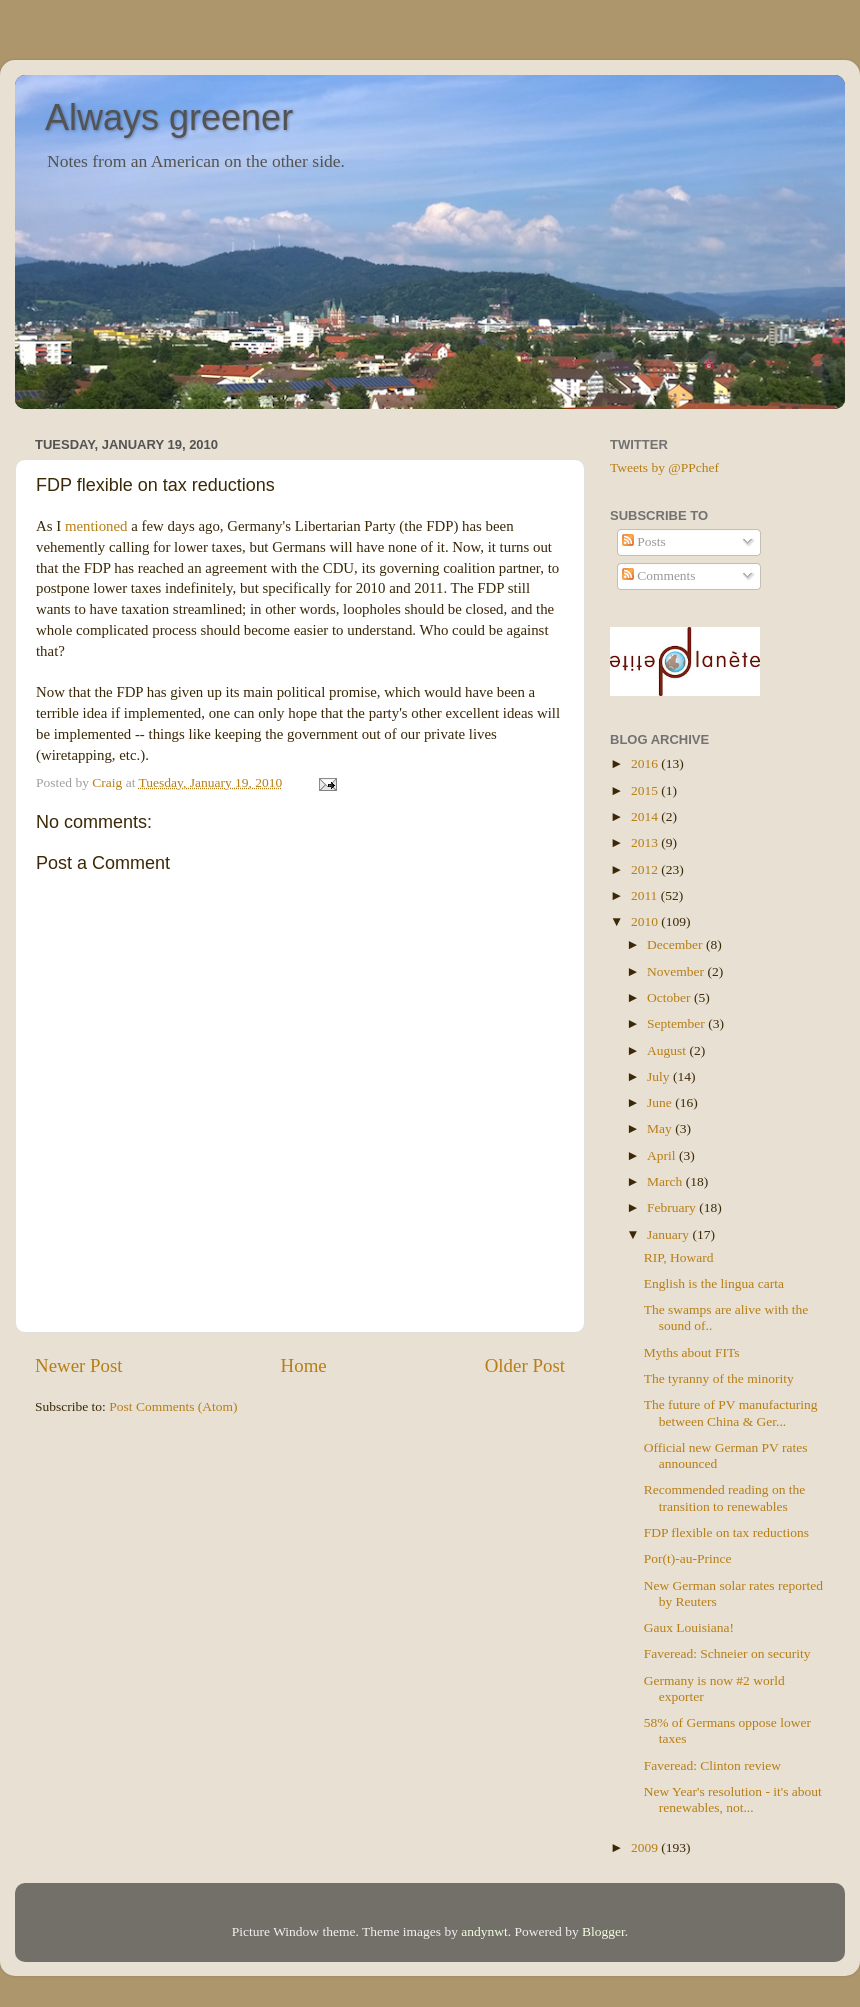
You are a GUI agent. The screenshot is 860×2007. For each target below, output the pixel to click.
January (669, 1234)
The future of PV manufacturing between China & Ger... (731, 1412)
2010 (646, 921)
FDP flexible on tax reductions (726, 1532)
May (661, 1128)
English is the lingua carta (714, 1283)
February (673, 1207)
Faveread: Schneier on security (727, 1653)
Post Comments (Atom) (173, 1406)
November (677, 971)
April (663, 1155)
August (668, 1050)
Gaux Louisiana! (689, 1627)
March (666, 1181)
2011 (646, 895)
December (676, 944)
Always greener (169, 117)
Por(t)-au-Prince (688, 1558)
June (661, 1102)
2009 (646, 1847)
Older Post (525, 1365)
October (670, 997)
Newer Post (79, 1365)
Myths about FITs (692, 1352)
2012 (646, 869)
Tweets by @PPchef (664, 467)
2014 (646, 816)
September (677, 1023)
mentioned (96, 526)
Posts (644, 541)
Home (304, 1365)
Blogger (603, 1931)
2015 (646, 790)
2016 (646, 763)
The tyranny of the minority (719, 1378)
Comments (659, 575)
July (660, 1076)
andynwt (484, 1931)
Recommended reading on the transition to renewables (725, 1497)
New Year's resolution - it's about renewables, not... (733, 1799)
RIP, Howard (679, 1257)
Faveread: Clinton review (712, 1765)
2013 (646, 842)
